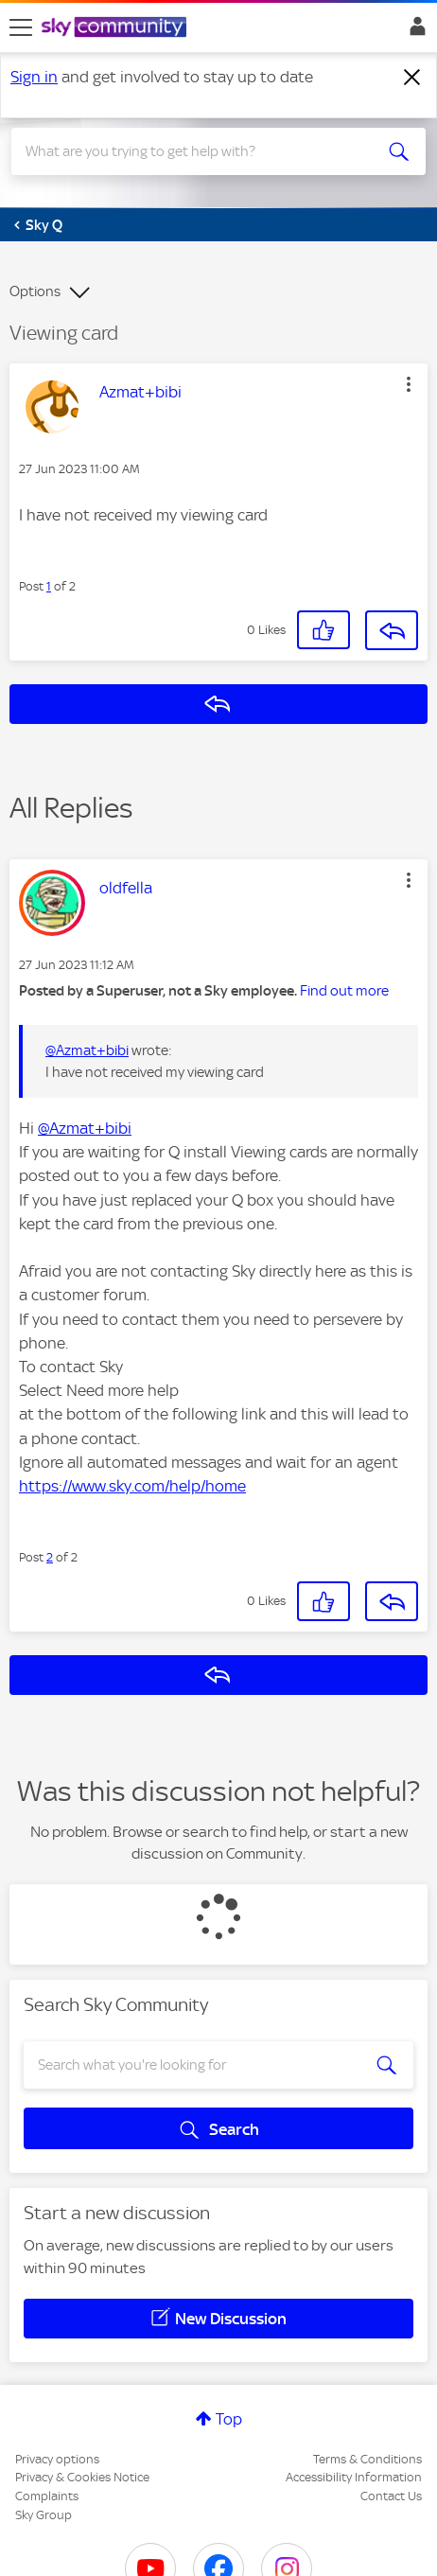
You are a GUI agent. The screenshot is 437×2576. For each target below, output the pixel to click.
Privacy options (57, 2459)
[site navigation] (20, 27)
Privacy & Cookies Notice (82, 2477)
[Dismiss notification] (412, 77)
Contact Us (391, 2496)
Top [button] (229, 2418)
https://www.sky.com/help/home (132, 1485)
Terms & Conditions (367, 2459)
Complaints (47, 2496)
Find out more (344, 990)
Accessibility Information (354, 2477)
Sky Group (43, 2515)
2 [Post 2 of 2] (49, 1557)
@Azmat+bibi (87, 1050)
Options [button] (35, 291)
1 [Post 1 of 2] (48, 586)
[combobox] (198, 151)
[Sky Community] (116, 28)
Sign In (414, 31)
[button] (408, 384)
